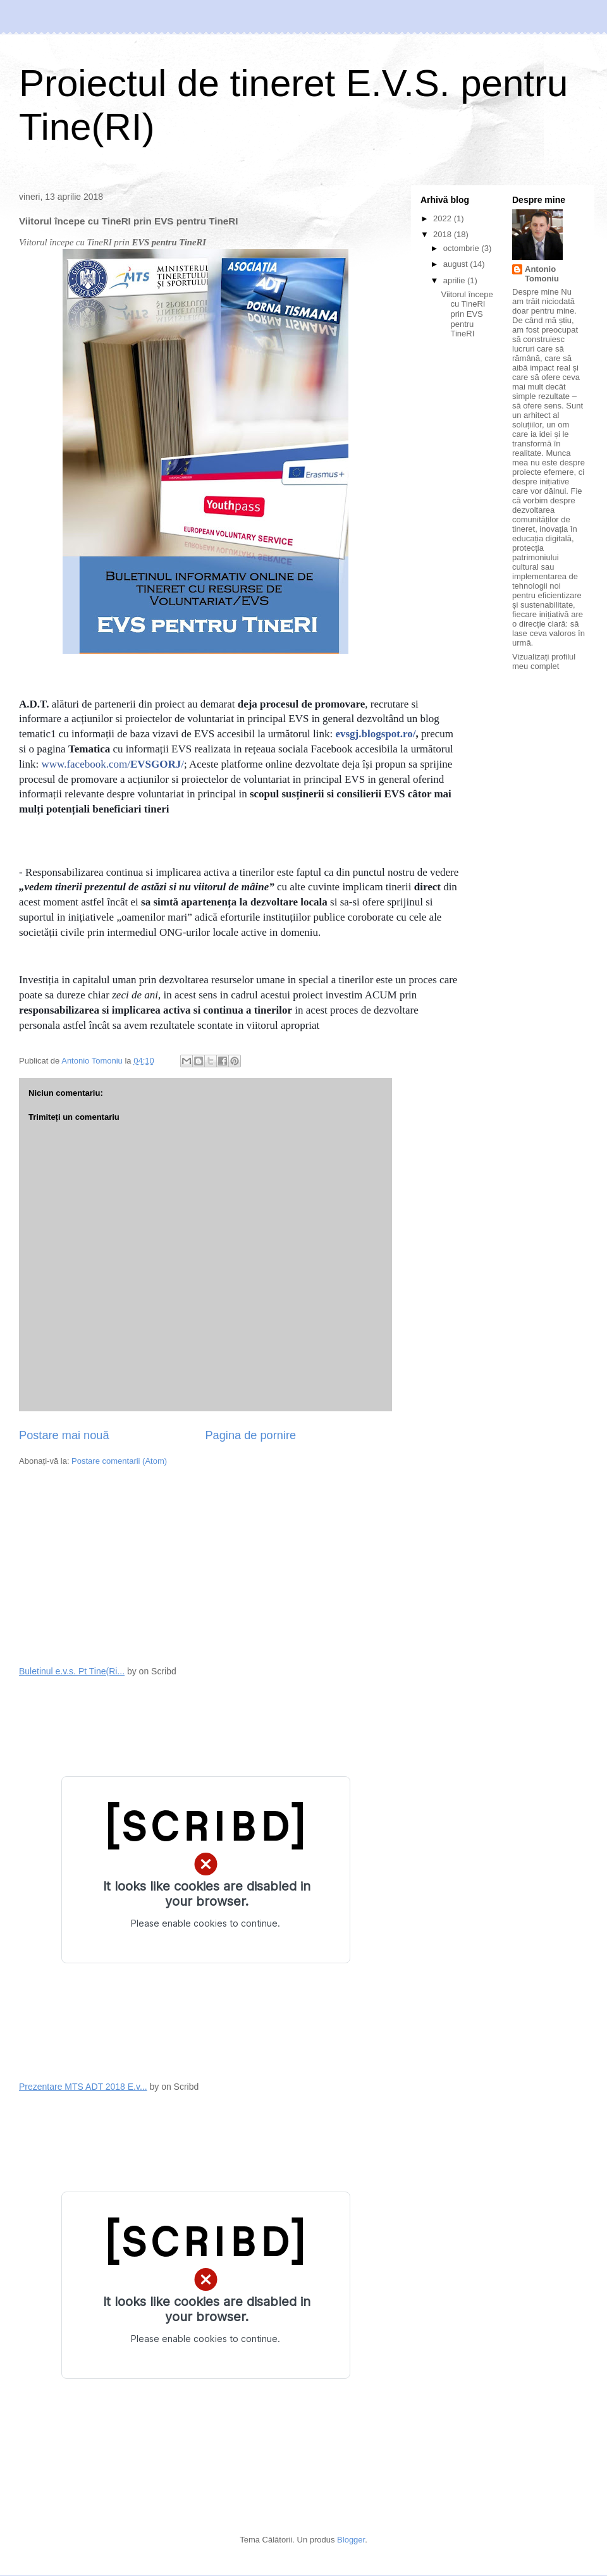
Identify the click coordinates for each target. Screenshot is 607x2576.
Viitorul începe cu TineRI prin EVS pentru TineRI (467, 314)
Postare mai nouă (64, 1435)
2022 (443, 218)
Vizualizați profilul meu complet (543, 661)
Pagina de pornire (250, 1435)
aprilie (455, 280)
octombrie (462, 248)
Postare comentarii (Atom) (119, 1461)
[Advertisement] (114, 1565)
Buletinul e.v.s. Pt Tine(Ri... (72, 1671)
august (456, 264)
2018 (443, 234)
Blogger (351, 2539)
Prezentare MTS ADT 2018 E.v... (83, 2087)
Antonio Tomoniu (542, 273)
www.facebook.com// (112, 764)
